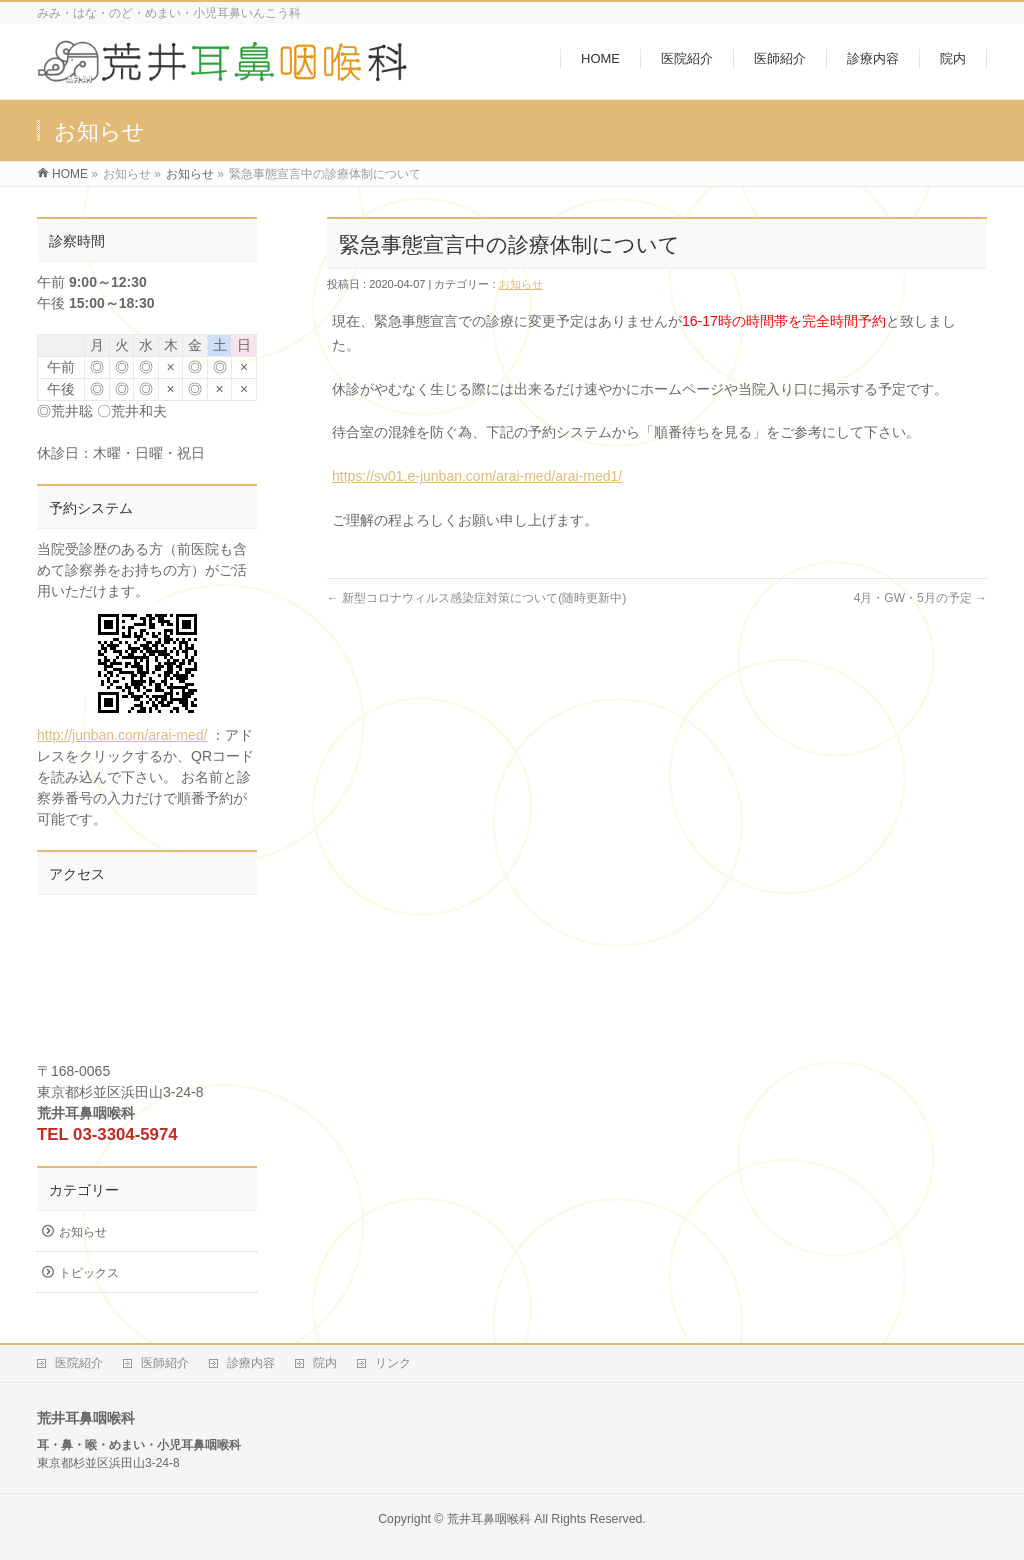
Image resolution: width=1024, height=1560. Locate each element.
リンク (393, 1363)
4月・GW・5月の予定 (920, 598)
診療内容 (251, 1363)
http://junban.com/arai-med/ (123, 672)
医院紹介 (79, 1363)
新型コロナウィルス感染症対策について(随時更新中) (476, 598)
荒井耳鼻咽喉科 (489, 1519)
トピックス (89, 1273)
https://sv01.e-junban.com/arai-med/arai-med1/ (477, 476)
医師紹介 (165, 1363)
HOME (70, 174)
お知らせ (190, 174)
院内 (325, 1363)
